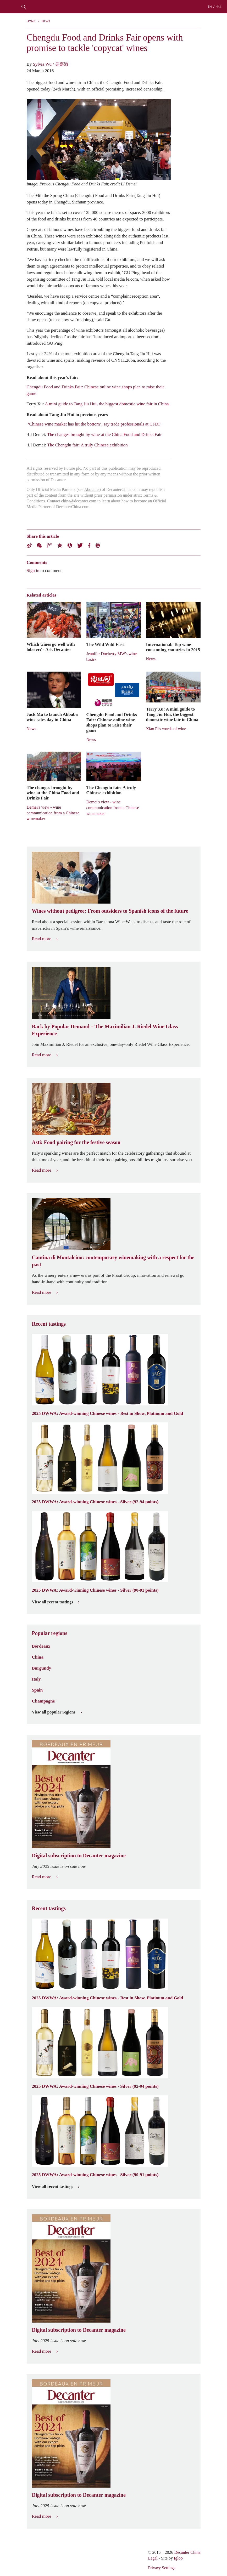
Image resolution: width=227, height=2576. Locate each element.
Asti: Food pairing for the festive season (76, 1142)
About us (91, 489)
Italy (36, 1679)
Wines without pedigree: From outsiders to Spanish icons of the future (110, 910)
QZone (59, 545)
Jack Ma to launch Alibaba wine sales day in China (52, 716)
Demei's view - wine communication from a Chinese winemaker (53, 812)
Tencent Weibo (49, 545)
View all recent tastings (56, 1602)
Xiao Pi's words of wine (166, 728)
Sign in (33, 570)
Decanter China (113, 6)
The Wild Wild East (105, 644)
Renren (70, 545)
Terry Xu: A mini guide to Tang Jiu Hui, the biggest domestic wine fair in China (172, 714)
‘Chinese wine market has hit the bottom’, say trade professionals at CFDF (94, 424)
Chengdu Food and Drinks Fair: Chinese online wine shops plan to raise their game (111, 722)
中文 (219, 6)
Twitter (80, 545)
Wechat (39, 545)
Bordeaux (41, 1646)
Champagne (43, 1701)
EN (210, 6)
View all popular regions (57, 1712)
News (46, 21)
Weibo (29, 545)
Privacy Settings (161, 2568)
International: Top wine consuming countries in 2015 (173, 647)
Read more (45, 939)
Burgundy (41, 1668)
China (37, 1657)
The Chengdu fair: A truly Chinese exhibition (87, 445)
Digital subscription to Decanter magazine (79, 1855)
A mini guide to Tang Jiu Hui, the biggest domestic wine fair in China (107, 404)
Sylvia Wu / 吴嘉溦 (50, 64)
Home (31, 21)
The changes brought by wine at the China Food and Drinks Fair (104, 434)
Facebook (89, 545)
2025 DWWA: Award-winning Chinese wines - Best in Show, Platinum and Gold (107, 1413)
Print (98, 545)
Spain (37, 1690)
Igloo (178, 2558)
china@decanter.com (78, 501)
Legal (152, 2558)
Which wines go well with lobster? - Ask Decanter (51, 646)
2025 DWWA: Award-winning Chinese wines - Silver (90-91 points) (95, 1590)
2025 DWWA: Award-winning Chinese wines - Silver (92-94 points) (95, 1502)
